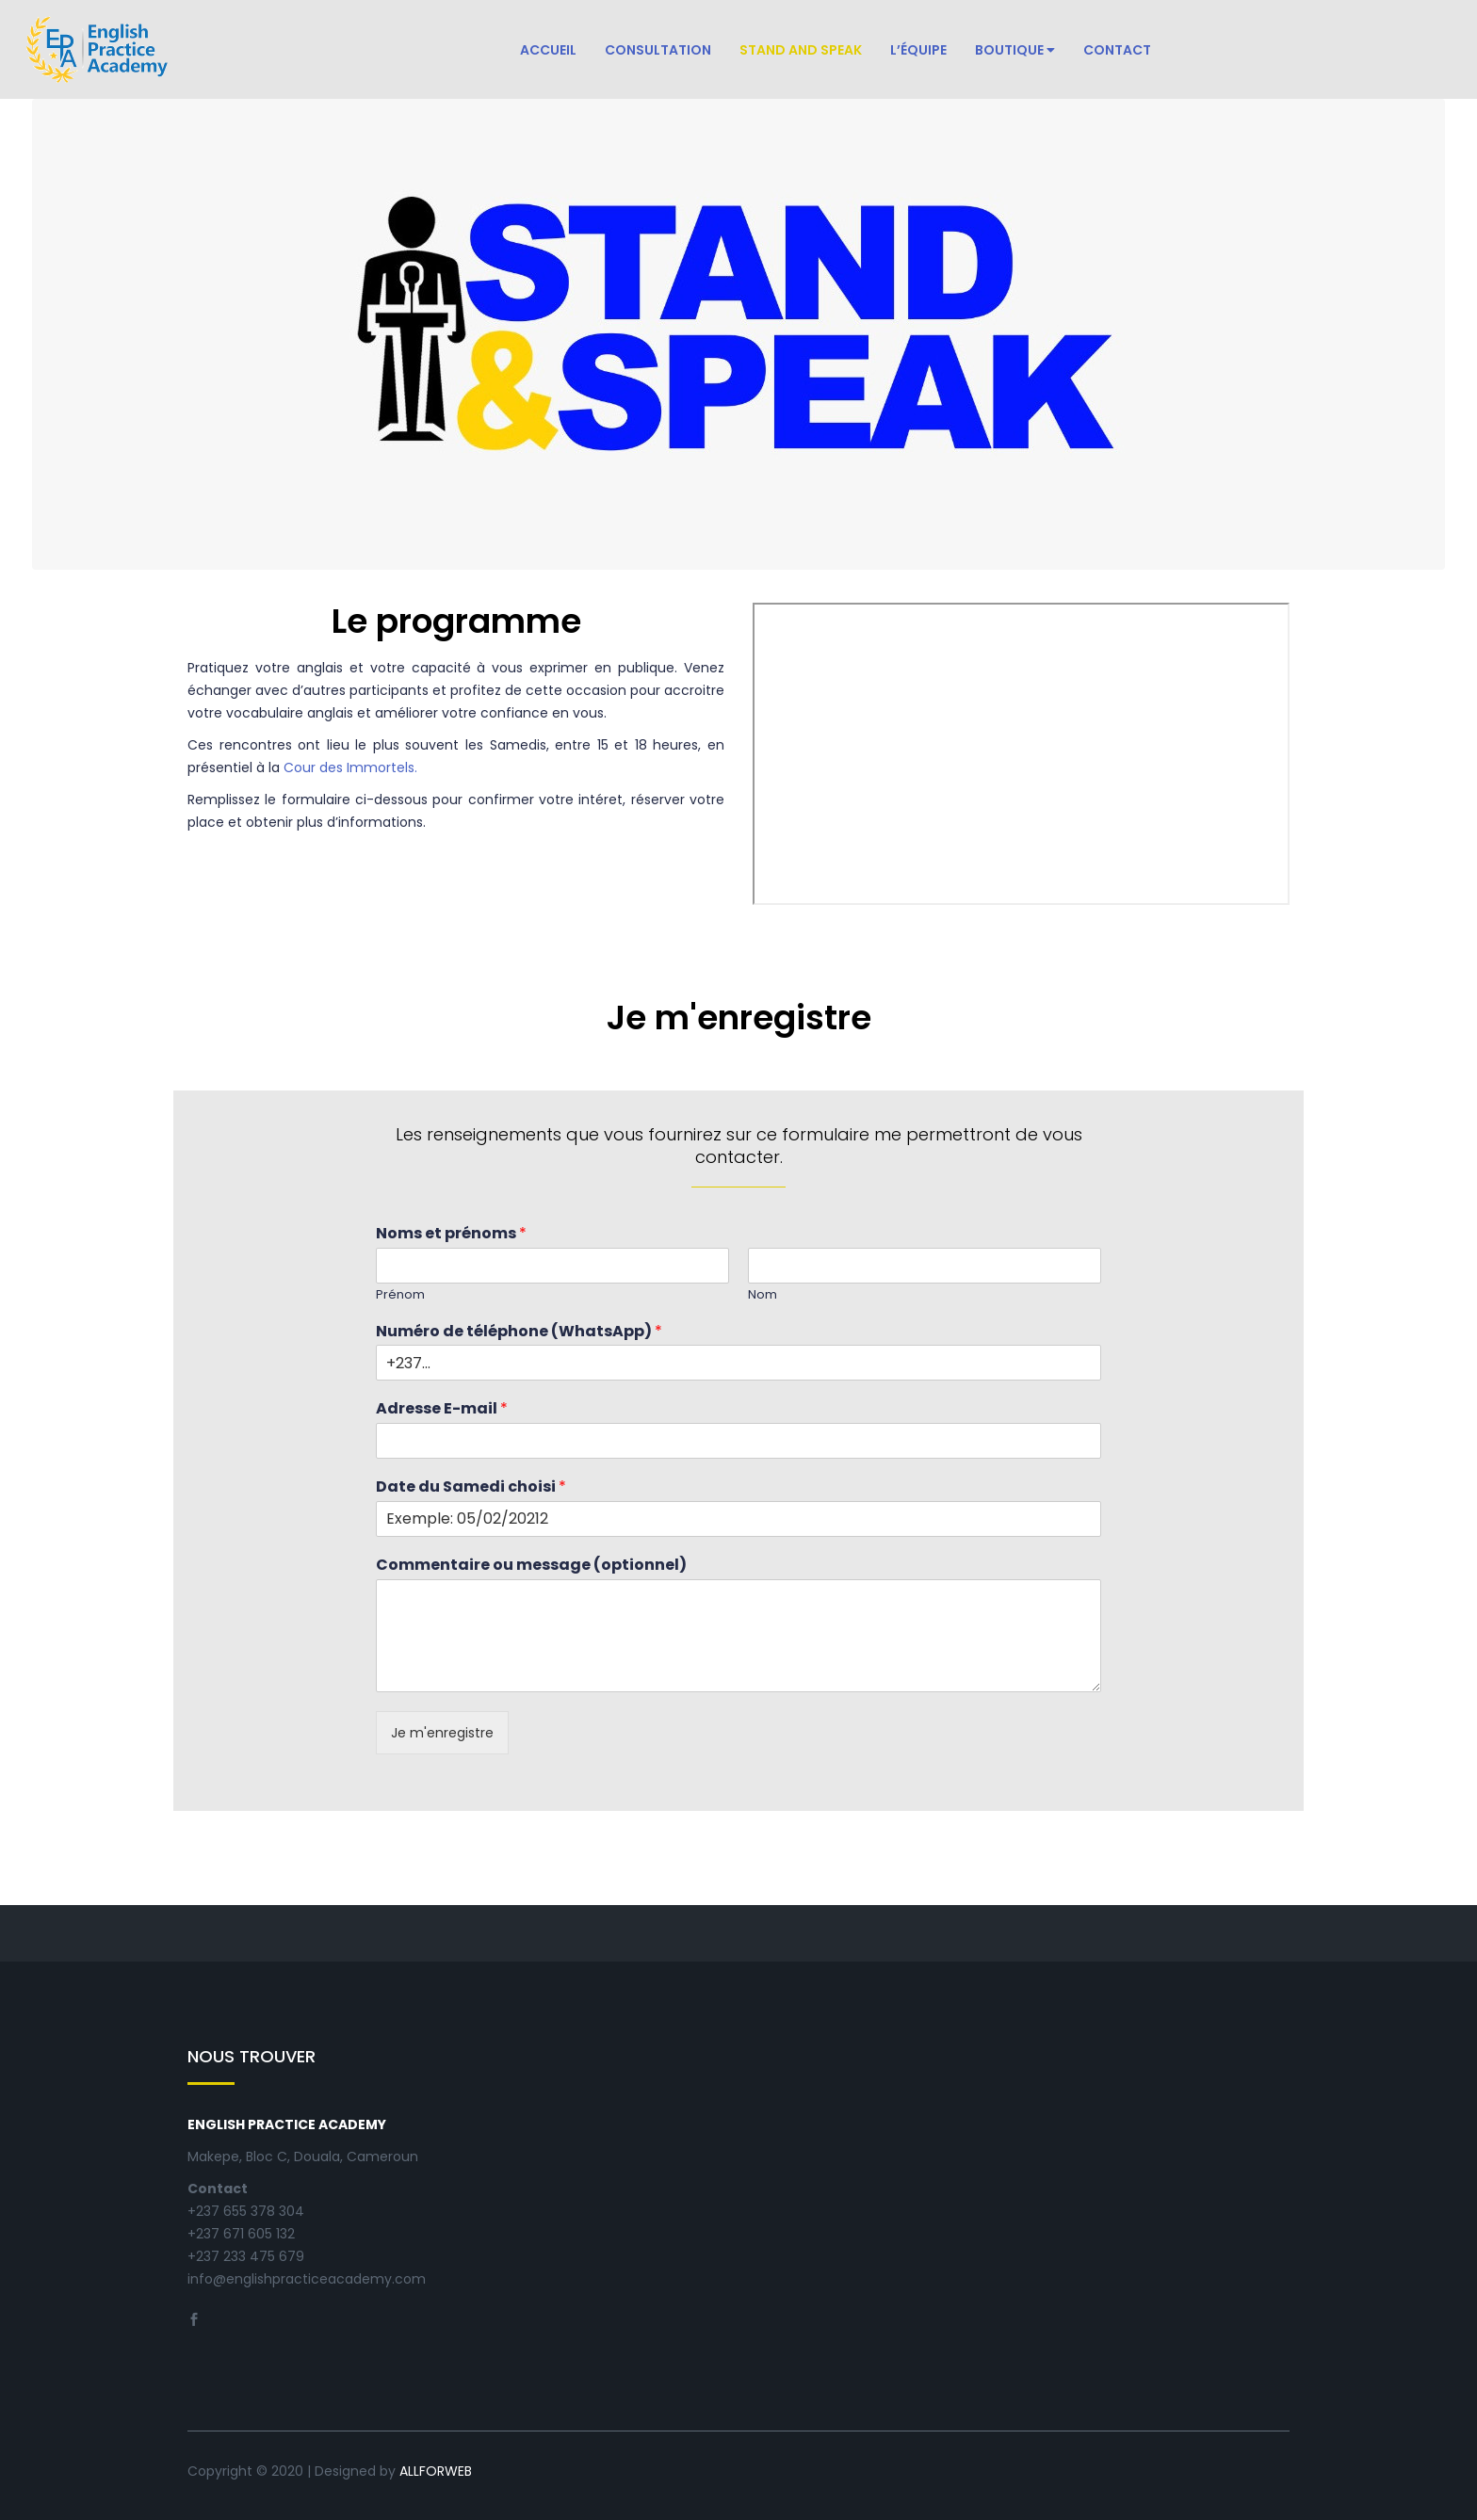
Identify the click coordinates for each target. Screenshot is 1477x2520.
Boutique (1015, 49)
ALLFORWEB (435, 2471)
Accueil (548, 49)
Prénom (400, 1295)
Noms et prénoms (451, 1234)
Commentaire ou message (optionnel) (531, 1565)
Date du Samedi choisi (471, 1487)
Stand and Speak (800, 49)
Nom (762, 1295)
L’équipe (918, 49)
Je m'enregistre (442, 1732)
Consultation (658, 49)
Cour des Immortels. (350, 767)
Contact (1117, 49)
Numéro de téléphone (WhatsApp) (519, 1332)
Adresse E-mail (442, 1409)
